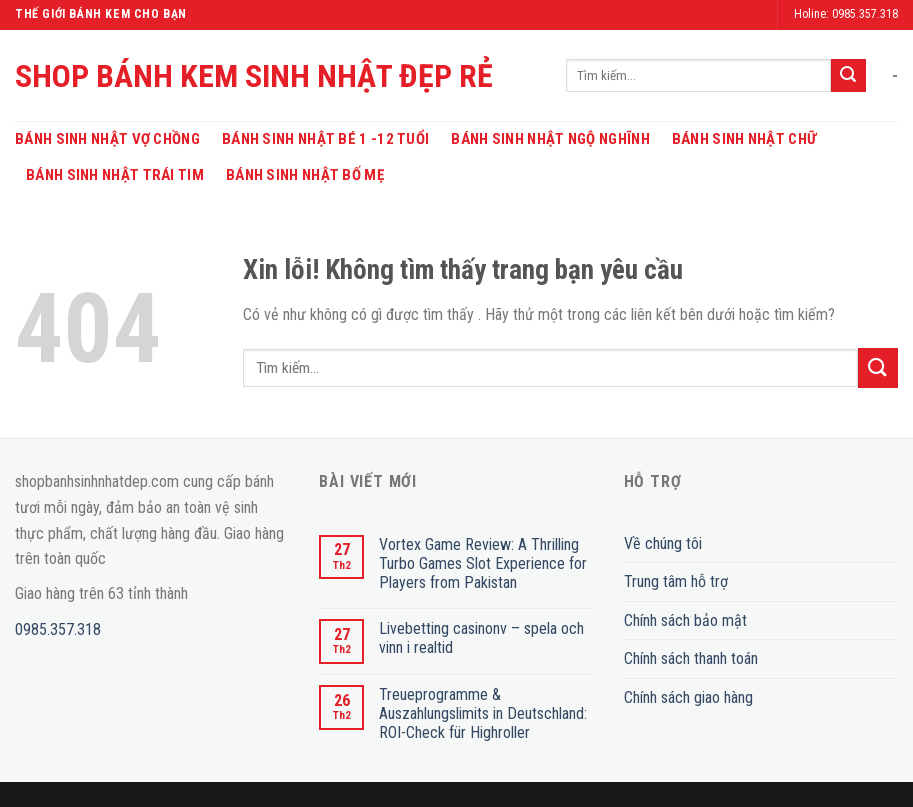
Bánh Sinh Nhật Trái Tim (115, 175)
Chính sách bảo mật (685, 620)
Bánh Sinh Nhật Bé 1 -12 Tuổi (325, 139)
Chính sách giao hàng (688, 697)
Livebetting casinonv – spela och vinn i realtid (481, 638)
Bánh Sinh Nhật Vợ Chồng (107, 139)
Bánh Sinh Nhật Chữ (744, 139)
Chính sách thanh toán (691, 658)
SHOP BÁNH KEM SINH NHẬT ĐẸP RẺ (254, 76)
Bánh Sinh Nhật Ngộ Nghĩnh (550, 139)
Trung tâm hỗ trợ (676, 581)
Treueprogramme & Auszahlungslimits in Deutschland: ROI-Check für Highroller (483, 713)
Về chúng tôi (663, 543)
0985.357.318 (58, 629)
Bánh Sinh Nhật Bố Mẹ (305, 175)
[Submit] (848, 76)
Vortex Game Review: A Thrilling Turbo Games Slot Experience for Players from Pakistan (483, 563)
